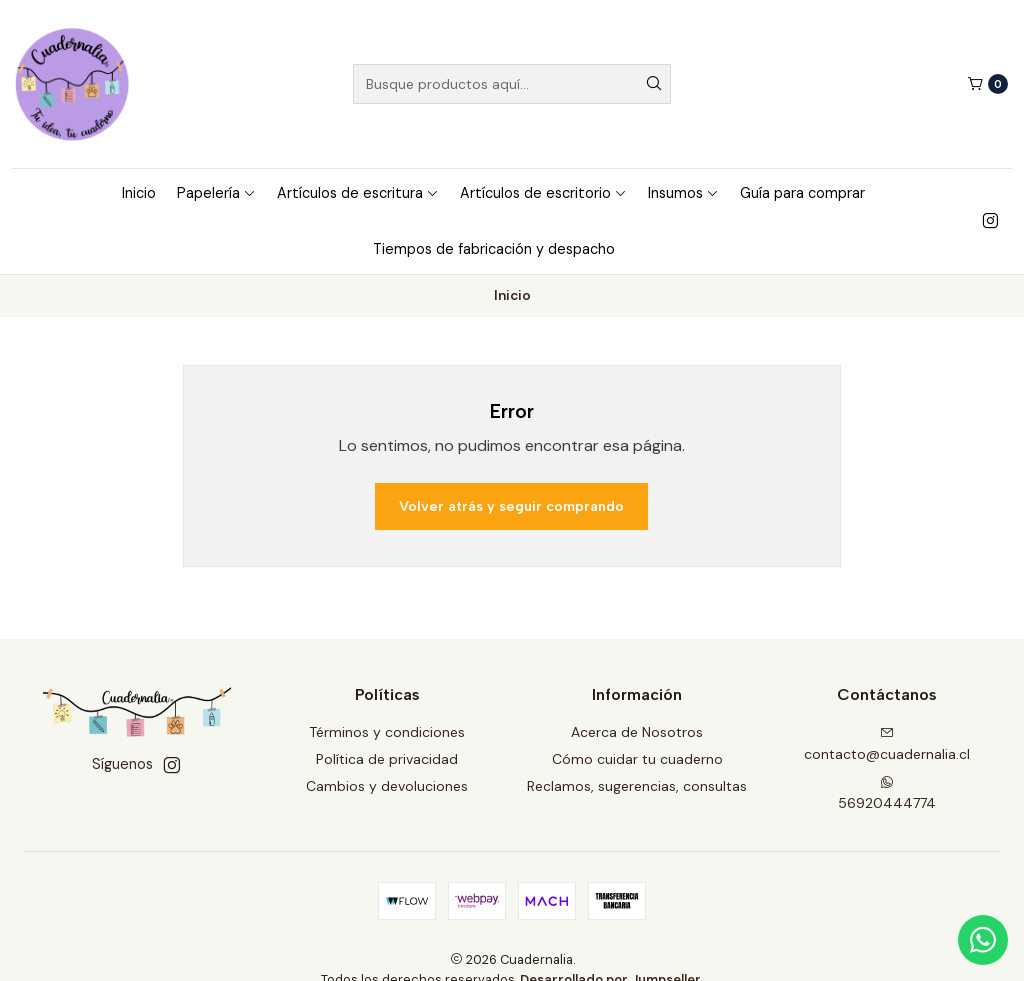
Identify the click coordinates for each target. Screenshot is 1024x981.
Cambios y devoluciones (387, 786)
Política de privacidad (387, 759)
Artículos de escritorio (543, 193)
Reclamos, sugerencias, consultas (637, 786)
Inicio (139, 193)
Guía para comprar (802, 193)
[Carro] (987, 84)
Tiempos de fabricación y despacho (494, 249)
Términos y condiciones (387, 732)
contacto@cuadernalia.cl (887, 744)
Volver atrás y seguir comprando (511, 506)
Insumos (683, 193)
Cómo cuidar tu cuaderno (637, 759)
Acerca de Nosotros (637, 732)
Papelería (216, 193)
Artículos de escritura (358, 193)
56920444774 (887, 793)
